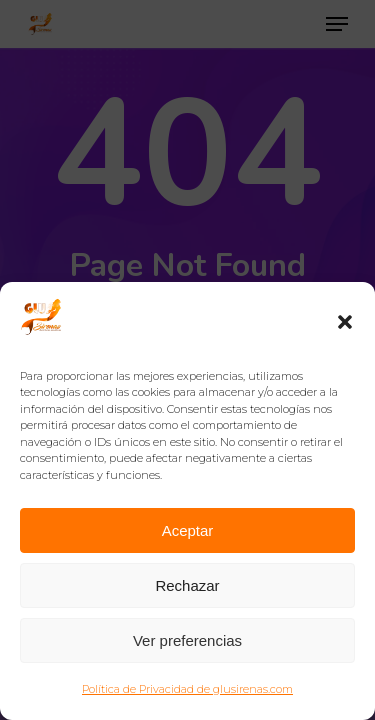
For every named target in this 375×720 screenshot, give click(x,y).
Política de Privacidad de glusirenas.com (187, 689)
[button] (345, 322)
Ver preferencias (187, 640)
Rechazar (187, 585)
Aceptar (188, 530)
